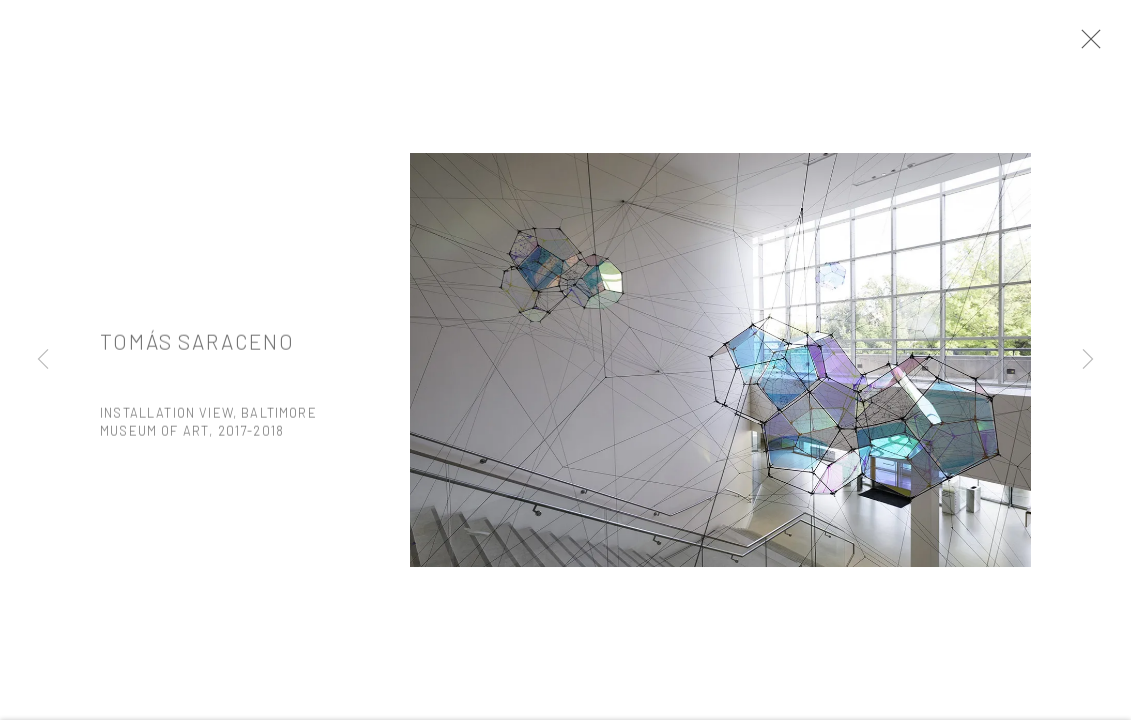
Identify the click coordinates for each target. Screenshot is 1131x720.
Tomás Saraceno (197, 348)
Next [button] (1088, 360)
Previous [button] (43, 360)
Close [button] (1093, 45)
